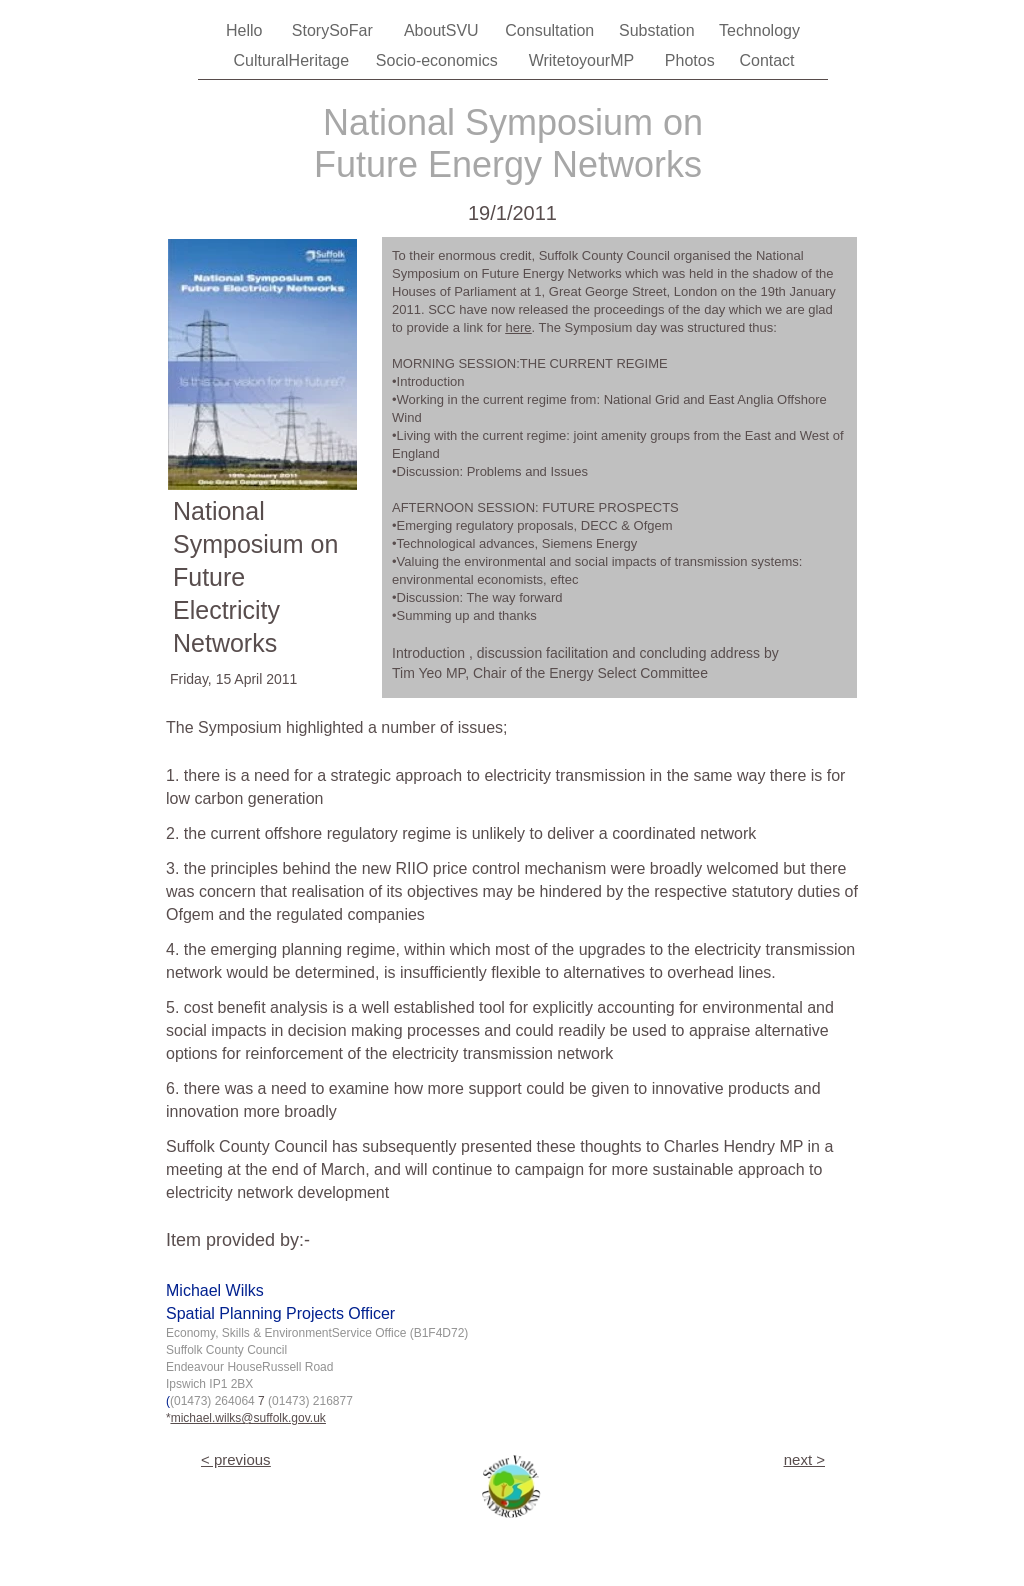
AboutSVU (443, 30)
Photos (692, 60)
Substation (659, 30)
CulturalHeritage (293, 60)
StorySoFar (334, 30)
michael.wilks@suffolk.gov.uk (248, 1418)
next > (804, 1459)
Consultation (551, 30)
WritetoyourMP (584, 60)
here (518, 327)
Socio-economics (439, 60)
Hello (246, 30)
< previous (236, 1459)
